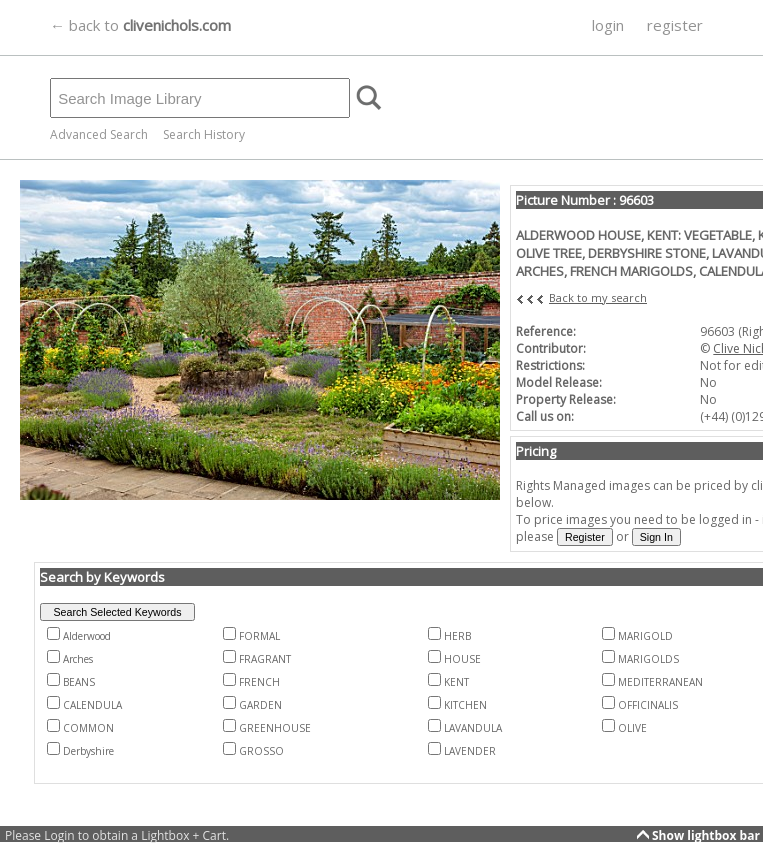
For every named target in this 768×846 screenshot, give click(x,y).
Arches (78, 659)
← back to (140, 25)
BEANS (79, 682)
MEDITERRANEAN (660, 682)
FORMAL (259, 636)
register (675, 25)
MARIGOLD (645, 636)
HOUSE (462, 659)
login (608, 25)
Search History (204, 134)
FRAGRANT (265, 659)
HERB (457, 636)
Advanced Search (99, 134)
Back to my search (598, 297)
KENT (456, 682)
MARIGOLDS (648, 659)
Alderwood (87, 636)
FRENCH (259, 682)
